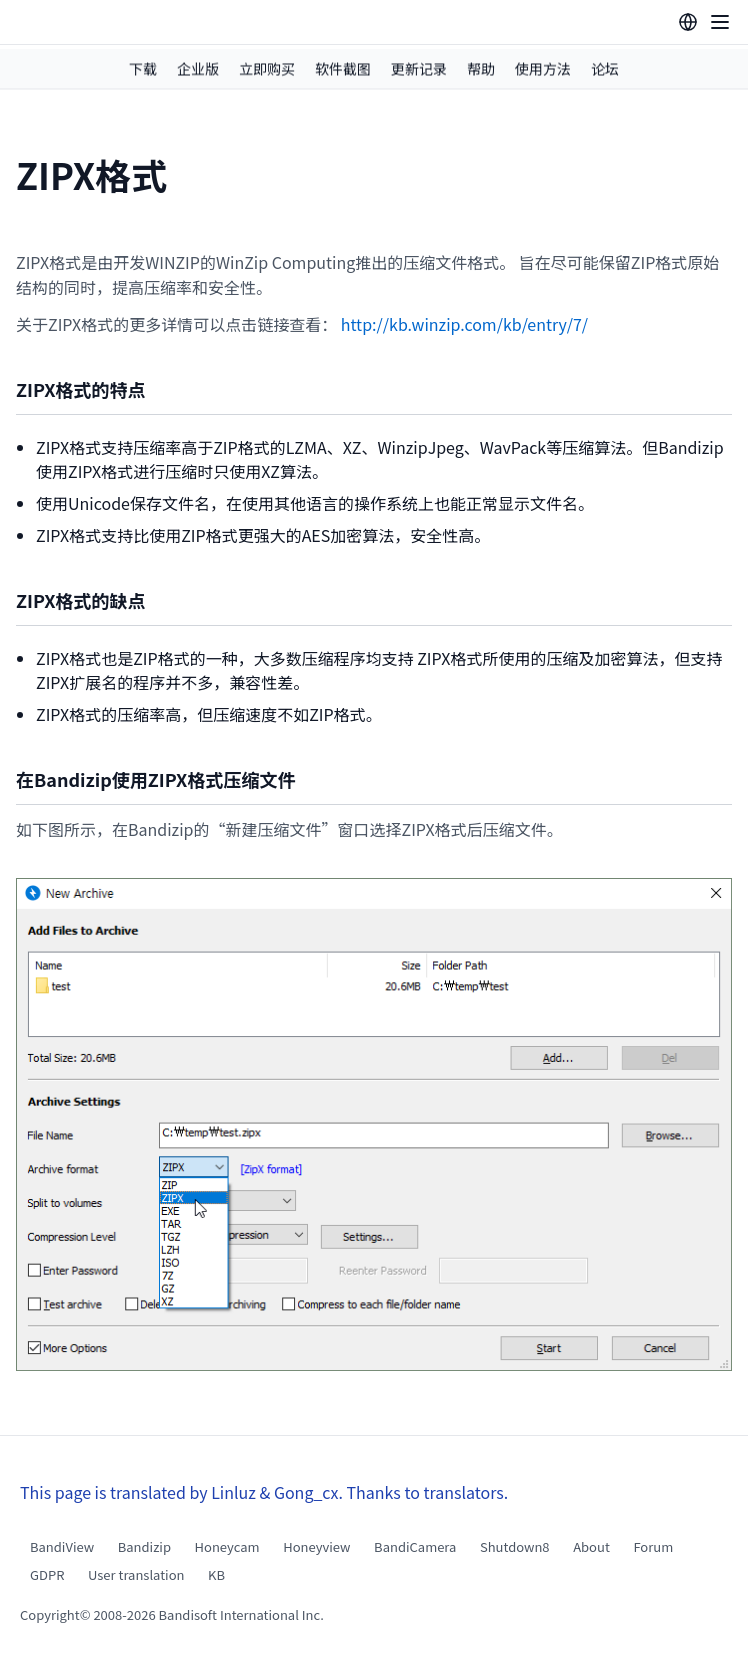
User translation (136, 1574)
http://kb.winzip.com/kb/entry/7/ (464, 324)
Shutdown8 (515, 1546)
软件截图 (343, 69)
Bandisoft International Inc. (241, 1614)
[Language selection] (688, 22)
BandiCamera (415, 1546)
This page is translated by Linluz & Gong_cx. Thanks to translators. (264, 1492)
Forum (653, 1546)
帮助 (481, 69)
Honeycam (227, 1546)
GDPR (47, 1574)
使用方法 (543, 69)
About (591, 1546)
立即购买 (267, 69)
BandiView (62, 1546)
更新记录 (419, 69)
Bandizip (144, 1546)
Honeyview (316, 1546)
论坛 (605, 69)
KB (216, 1574)
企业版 (198, 69)
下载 (143, 69)
